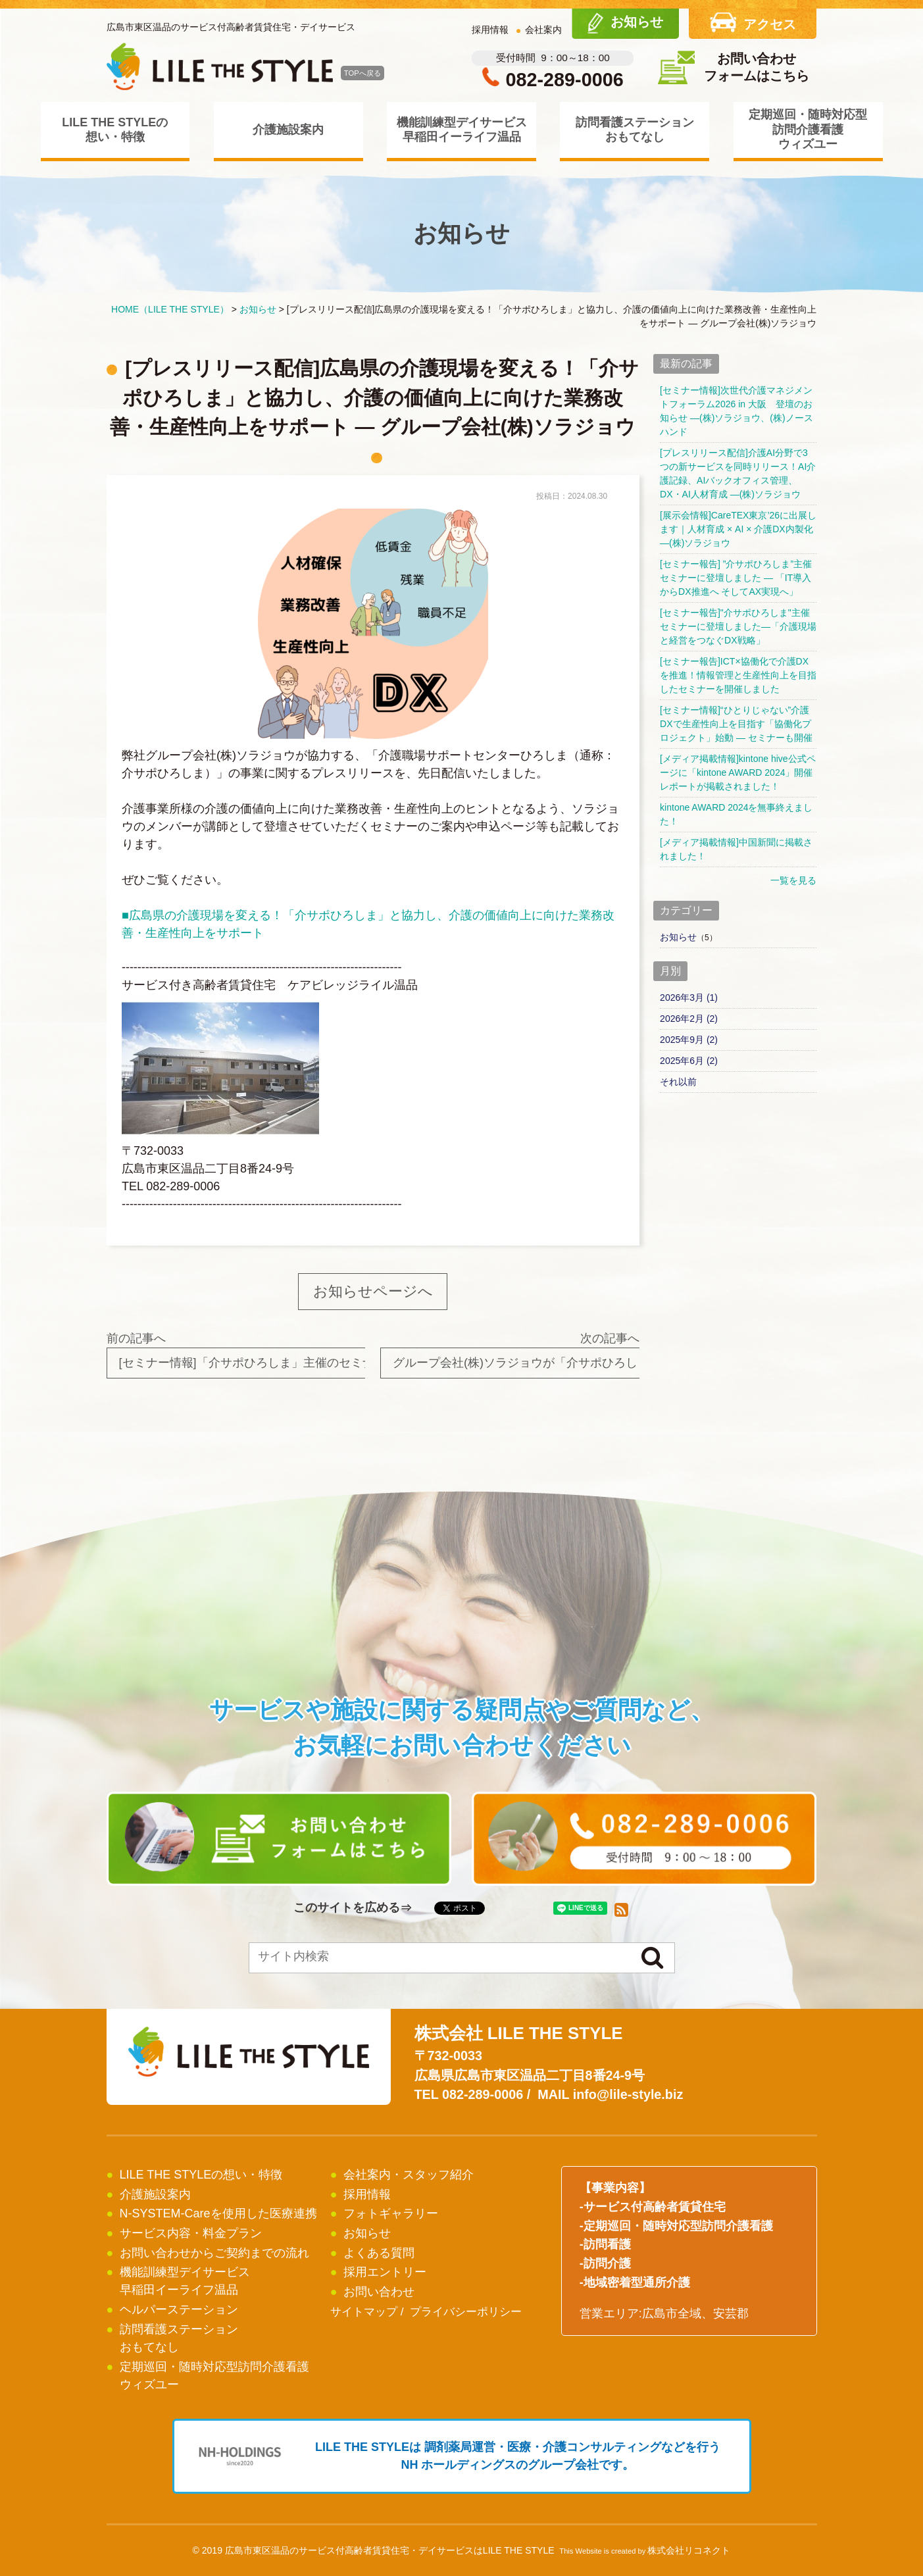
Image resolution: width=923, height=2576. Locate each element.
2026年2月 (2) (689, 1018)
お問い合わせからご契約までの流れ (214, 2253)
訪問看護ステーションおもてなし (635, 130)
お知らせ (678, 937)
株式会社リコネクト (688, 2550)
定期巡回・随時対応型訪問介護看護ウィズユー (808, 129)
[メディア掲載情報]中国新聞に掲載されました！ (736, 849)
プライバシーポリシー (466, 2312)
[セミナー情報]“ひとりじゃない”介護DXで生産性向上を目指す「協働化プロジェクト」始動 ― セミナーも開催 (736, 724)
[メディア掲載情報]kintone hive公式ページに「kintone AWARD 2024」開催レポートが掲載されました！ (738, 772)
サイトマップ (363, 2312)
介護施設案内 (288, 129)
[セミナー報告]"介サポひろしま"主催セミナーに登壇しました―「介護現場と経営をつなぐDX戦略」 (738, 626)
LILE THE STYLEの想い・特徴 (115, 130)
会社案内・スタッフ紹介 (408, 2174)
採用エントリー (384, 2272)
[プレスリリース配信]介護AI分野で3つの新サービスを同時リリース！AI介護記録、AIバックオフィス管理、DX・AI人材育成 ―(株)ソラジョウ (738, 473)
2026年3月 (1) (689, 997)
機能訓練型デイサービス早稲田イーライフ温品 (462, 130)
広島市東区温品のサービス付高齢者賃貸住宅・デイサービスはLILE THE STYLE (390, 2550)
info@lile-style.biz (628, 2094)
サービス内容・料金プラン (191, 2233)
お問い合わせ (378, 2291)
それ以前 (678, 1081)
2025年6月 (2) (689, 1060)
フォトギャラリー (390, 2213)
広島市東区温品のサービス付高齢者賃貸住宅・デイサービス (231, 27)
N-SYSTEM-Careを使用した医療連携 (218, 2213)
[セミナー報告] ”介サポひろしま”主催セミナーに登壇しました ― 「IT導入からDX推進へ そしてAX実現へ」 (736, 578)
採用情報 (490, 29)
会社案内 (543, 29)
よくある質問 (378, 2253)
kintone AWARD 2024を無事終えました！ (736, 814)
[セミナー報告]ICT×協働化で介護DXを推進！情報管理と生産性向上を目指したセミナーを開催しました (738, 675)
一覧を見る (793, 880)
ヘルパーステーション (179, 2309)
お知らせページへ (373, 1291)
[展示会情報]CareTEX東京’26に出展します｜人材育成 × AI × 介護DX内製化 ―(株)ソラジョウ (738, 529)
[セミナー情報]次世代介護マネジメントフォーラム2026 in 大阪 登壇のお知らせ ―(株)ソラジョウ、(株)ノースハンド (736, 411)
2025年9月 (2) (689, 1039)
